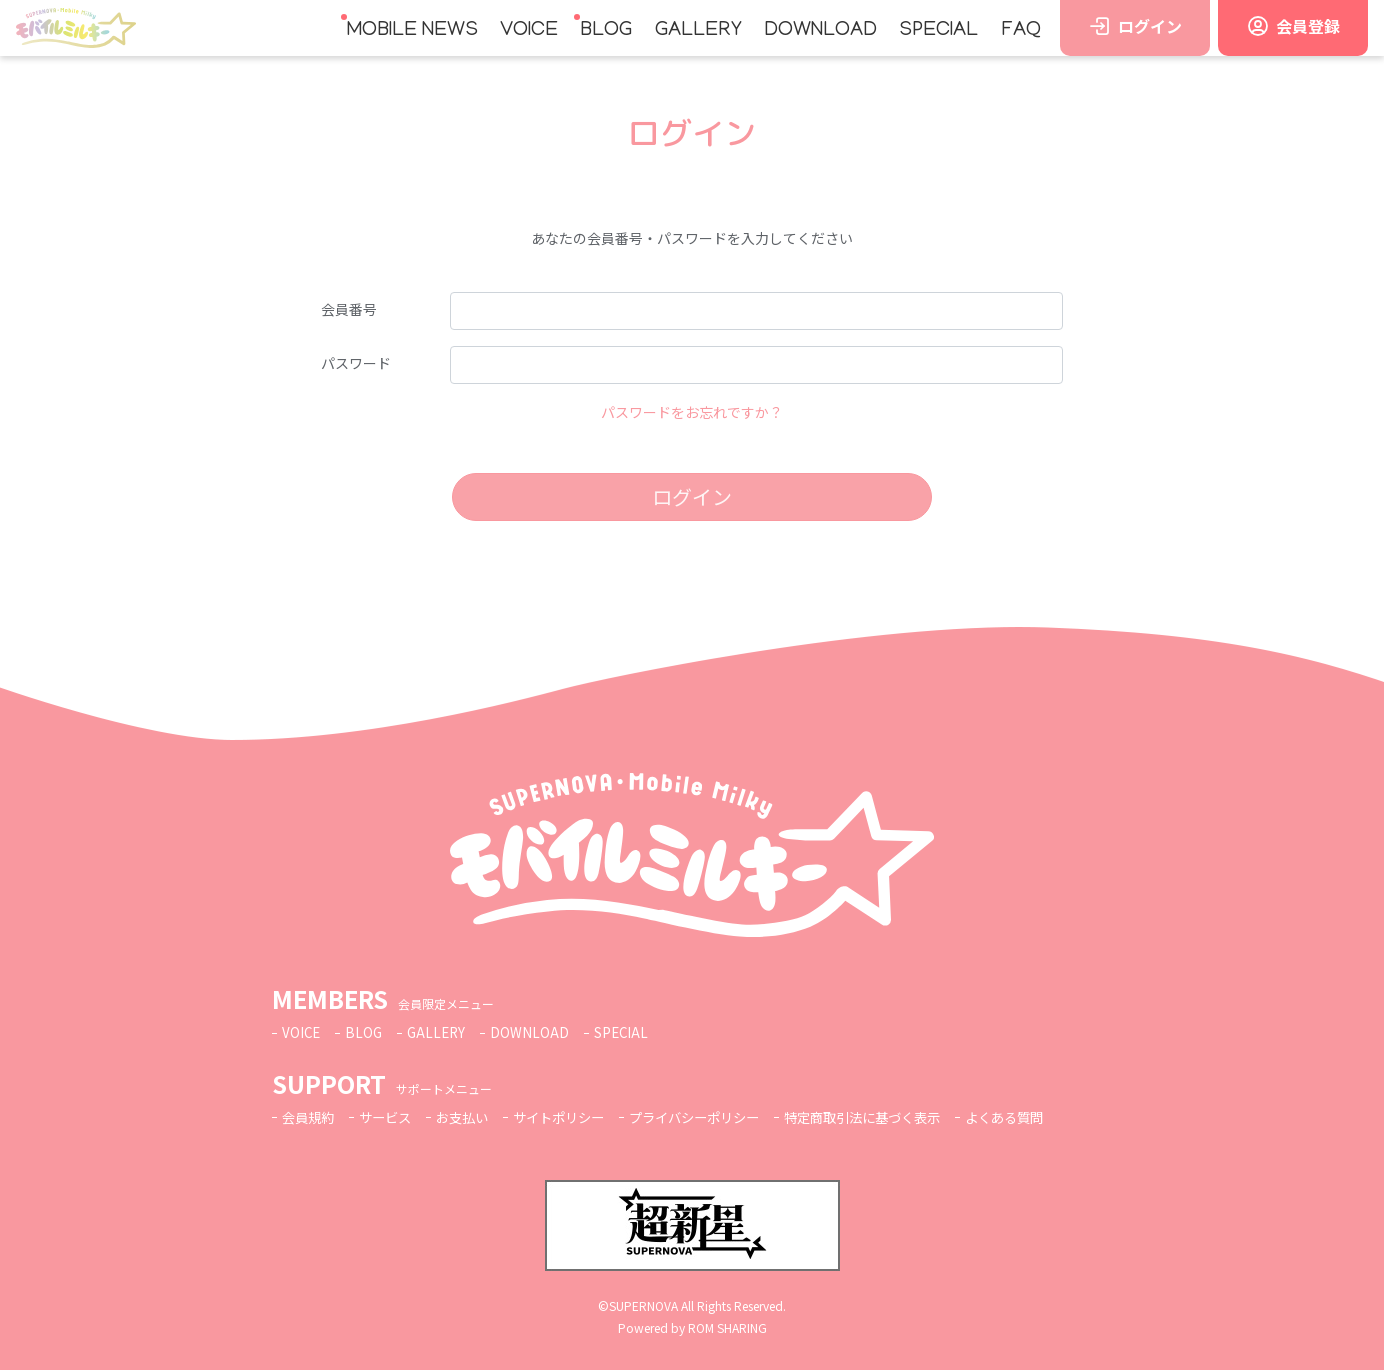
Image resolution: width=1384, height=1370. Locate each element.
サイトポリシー (574, 1117)
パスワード (356, 363)
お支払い (472, 1117)
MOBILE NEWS (412, 31)
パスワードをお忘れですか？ (692, 412)
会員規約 (310, 1117)
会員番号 (349, 309)
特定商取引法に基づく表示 (897, 1117)
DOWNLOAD (820, 31)
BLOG (606, 31)
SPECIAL (938, 31)
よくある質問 (1048, 1117)
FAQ (1021, 31)
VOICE (529, 31)
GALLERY (698, 31)
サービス (391, 1117)
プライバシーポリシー (718, 1117)
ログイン (692, 496)
